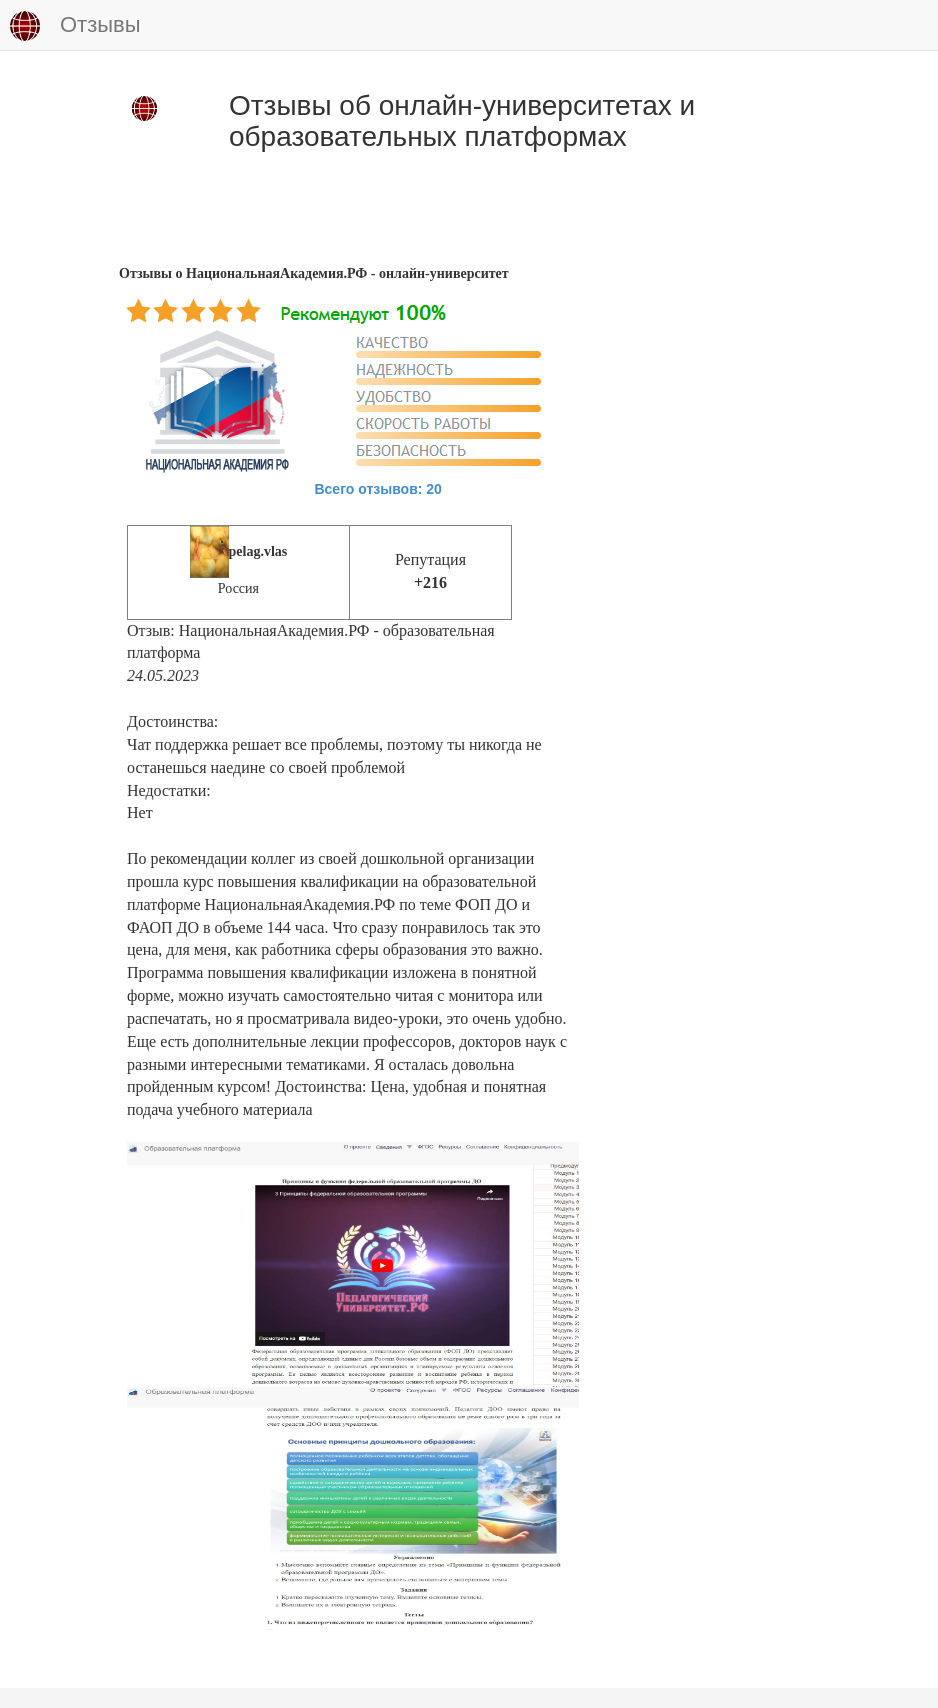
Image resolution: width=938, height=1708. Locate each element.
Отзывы (75, 26)
